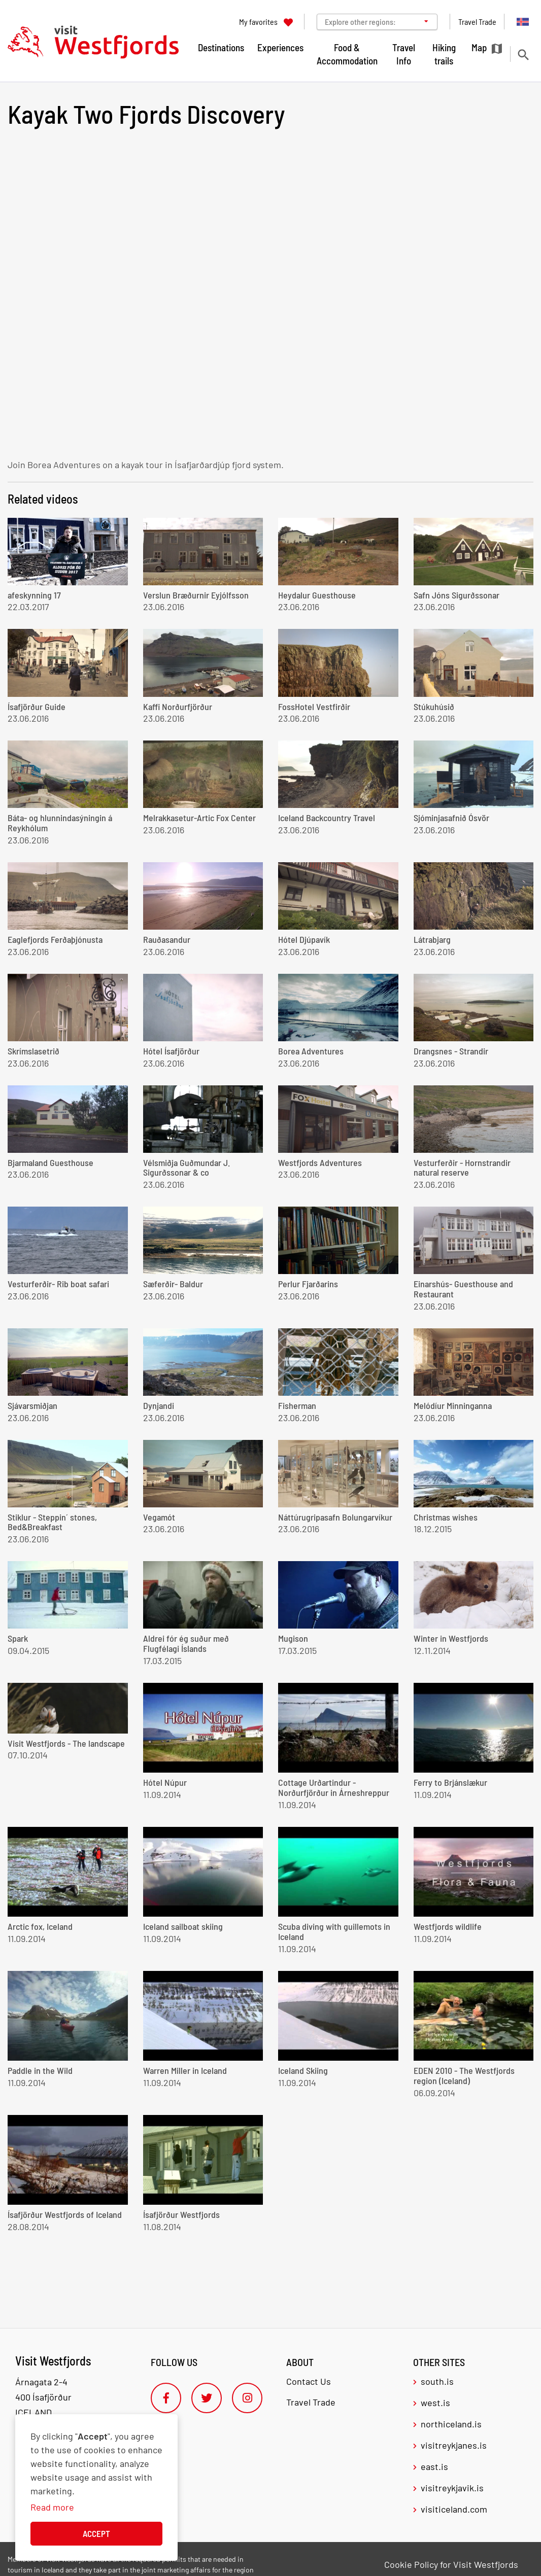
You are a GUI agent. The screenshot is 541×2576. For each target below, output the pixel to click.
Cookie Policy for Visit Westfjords (451, 2564)
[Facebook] (166, 2398)
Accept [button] (96, 2533)
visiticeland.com (454, 2509)
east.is (434, 2466)
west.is (435, 2402)
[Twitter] (206, 2398)
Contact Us (308, 2381)
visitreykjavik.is (452, 2487)
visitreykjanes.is (454, 2445)
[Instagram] (247, 2398)
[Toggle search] (523, 54)
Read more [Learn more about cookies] (52, 2507)
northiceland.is (451, 2423)
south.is (437, 2381)
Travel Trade (310, 2402)
